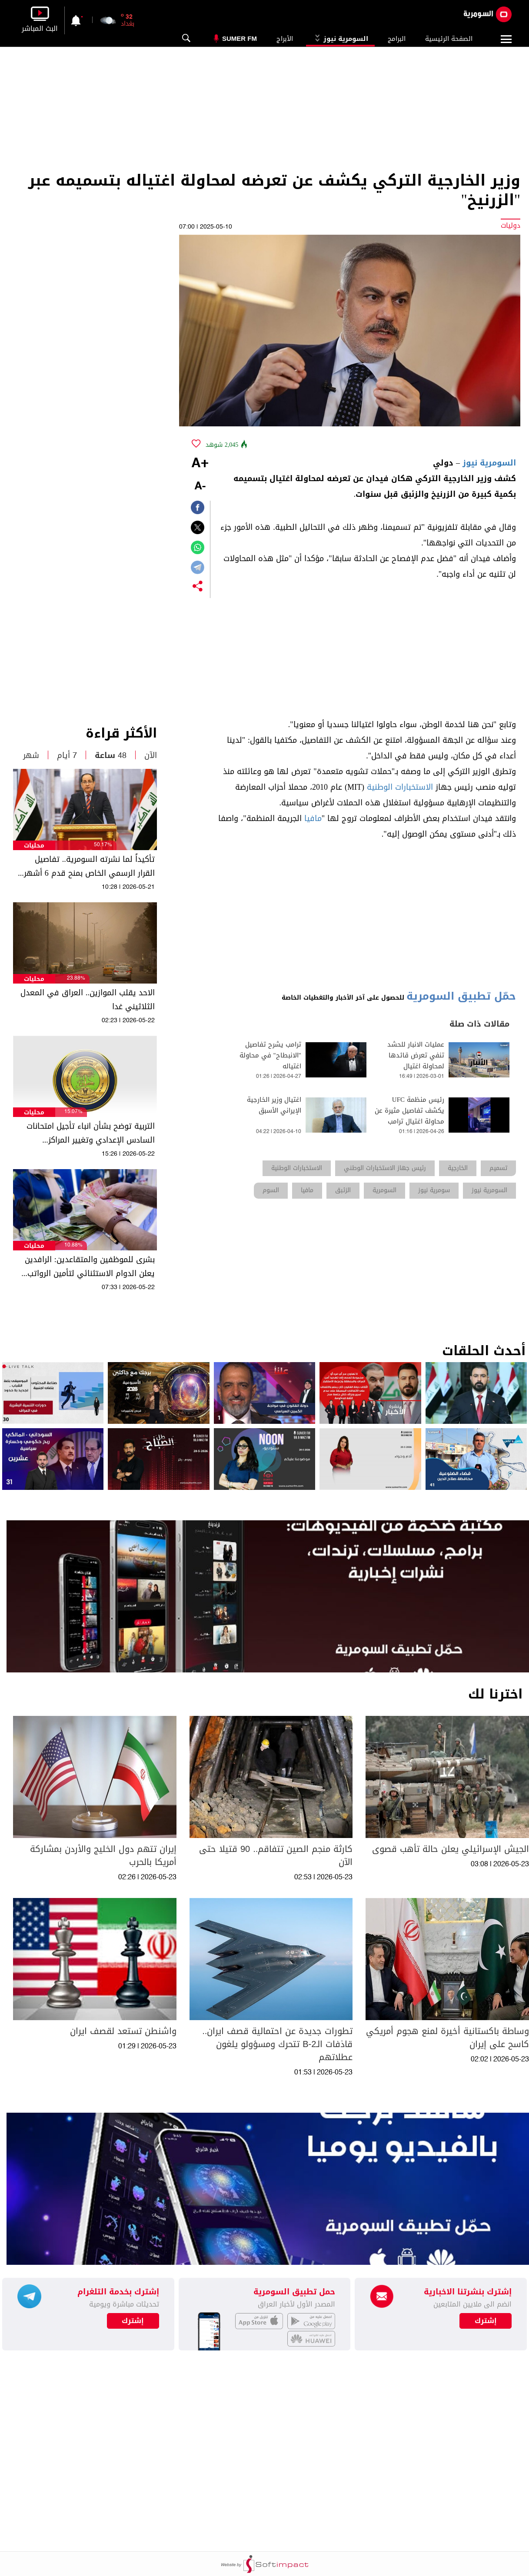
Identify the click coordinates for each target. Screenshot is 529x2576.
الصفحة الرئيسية (448, 39)
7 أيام (67, 755)
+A (200, 463)
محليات (34, 846)
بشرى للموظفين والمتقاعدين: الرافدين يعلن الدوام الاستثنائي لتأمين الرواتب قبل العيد (90, 1266)
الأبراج (284, 39)
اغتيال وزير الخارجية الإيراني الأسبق (274, 1105)
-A (200, 486)
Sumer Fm (239, 38)
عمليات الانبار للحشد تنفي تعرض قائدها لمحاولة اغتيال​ (415, 1055)
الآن (150, 755)
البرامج (397, 39)
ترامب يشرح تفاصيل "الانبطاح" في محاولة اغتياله (270, 1055)
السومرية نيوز (340, 39)
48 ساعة (110, 755)
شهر (31, 755)
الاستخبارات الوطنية (400, 787)
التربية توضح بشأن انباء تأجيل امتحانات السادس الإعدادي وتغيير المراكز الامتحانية (91, 1133)
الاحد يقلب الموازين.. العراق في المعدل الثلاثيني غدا (87, 1000)
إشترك (133, 2321)
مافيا (313, 818)
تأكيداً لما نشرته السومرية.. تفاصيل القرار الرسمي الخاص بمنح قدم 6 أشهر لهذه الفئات (89, 866)
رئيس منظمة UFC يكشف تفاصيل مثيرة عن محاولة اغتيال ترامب (409, 1110)
